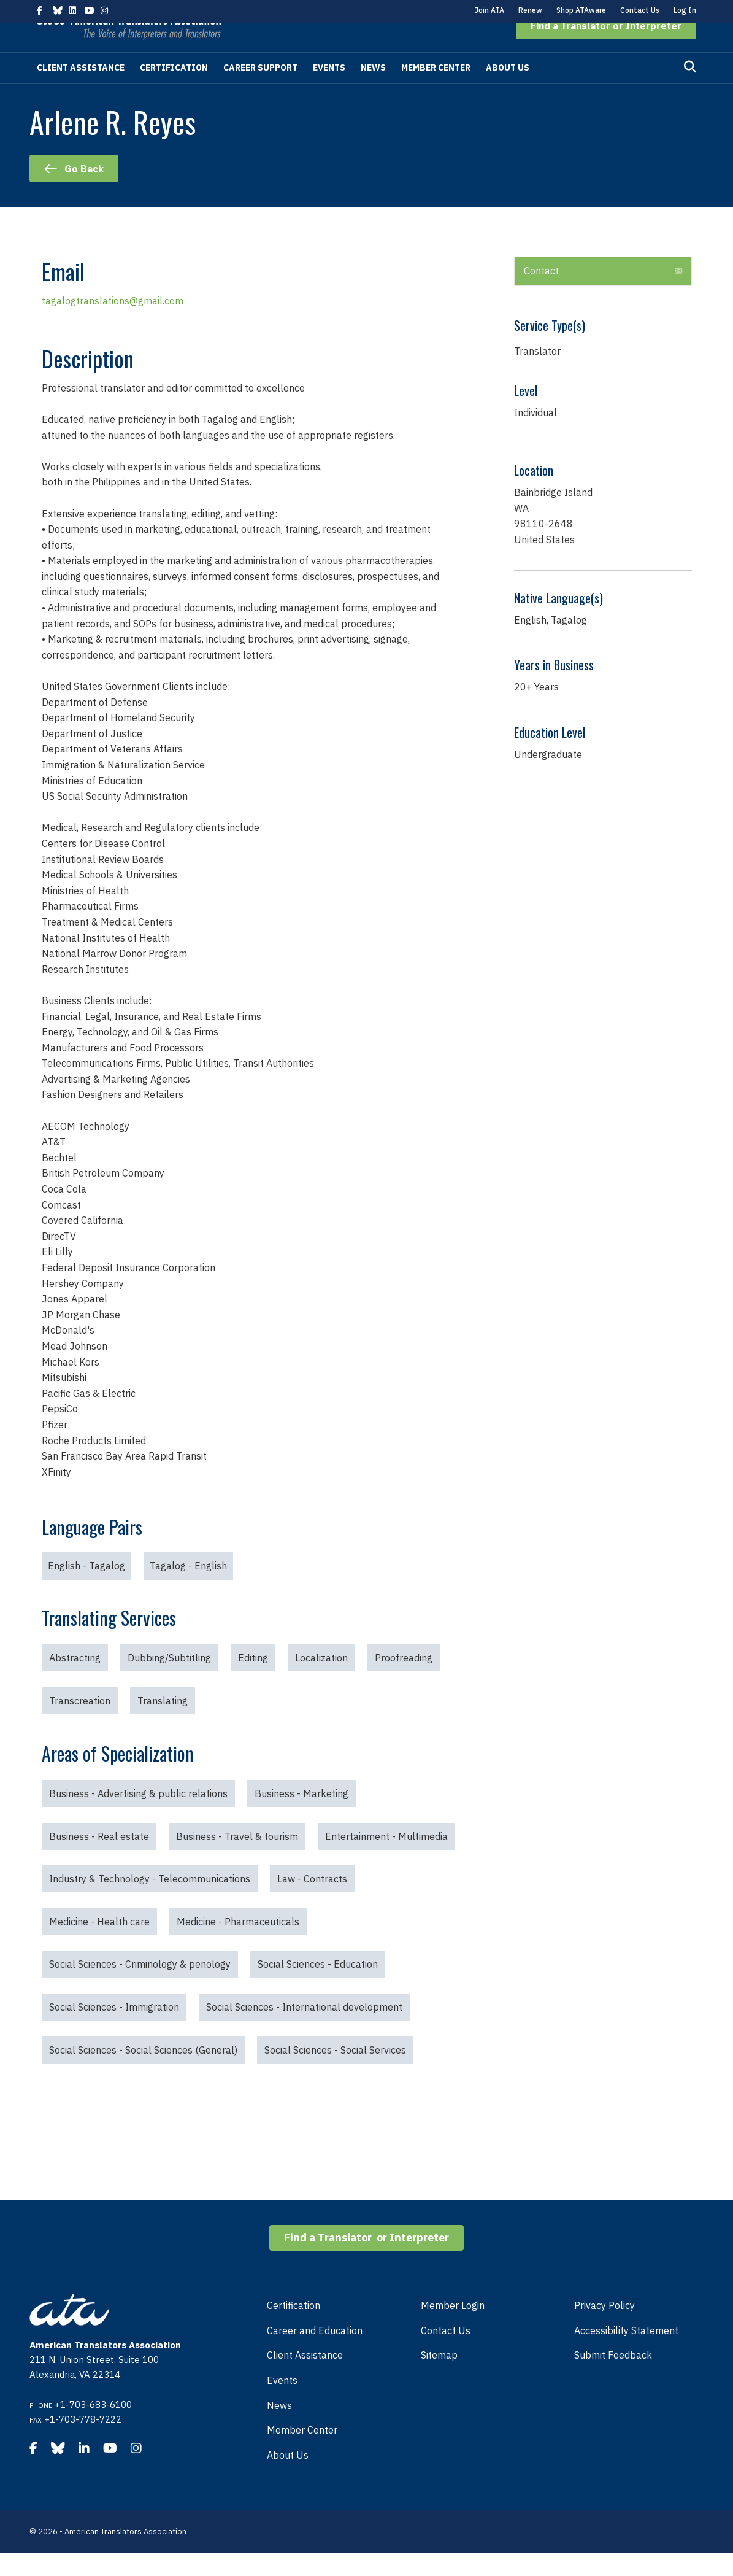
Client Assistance (81, 90)
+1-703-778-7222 (82, 2442)
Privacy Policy (604, 2329)
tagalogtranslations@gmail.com (112, 324)
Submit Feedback (613, 2378)
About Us (507, 90)
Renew (530, 10)
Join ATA (489, 10)
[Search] (690, 90)
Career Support (260, 90)
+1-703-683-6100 (93, 2428)
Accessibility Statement (626, 2354)
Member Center (435, 90)
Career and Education (315, 2354)
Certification (174, 90)
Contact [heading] (541, 294)
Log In (685, 10)
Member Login (453, 2329)
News (373, 90)
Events (329, 90)
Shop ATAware (581, 10)
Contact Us (639, 10)
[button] (606, 49)
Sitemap (439, 2378)
